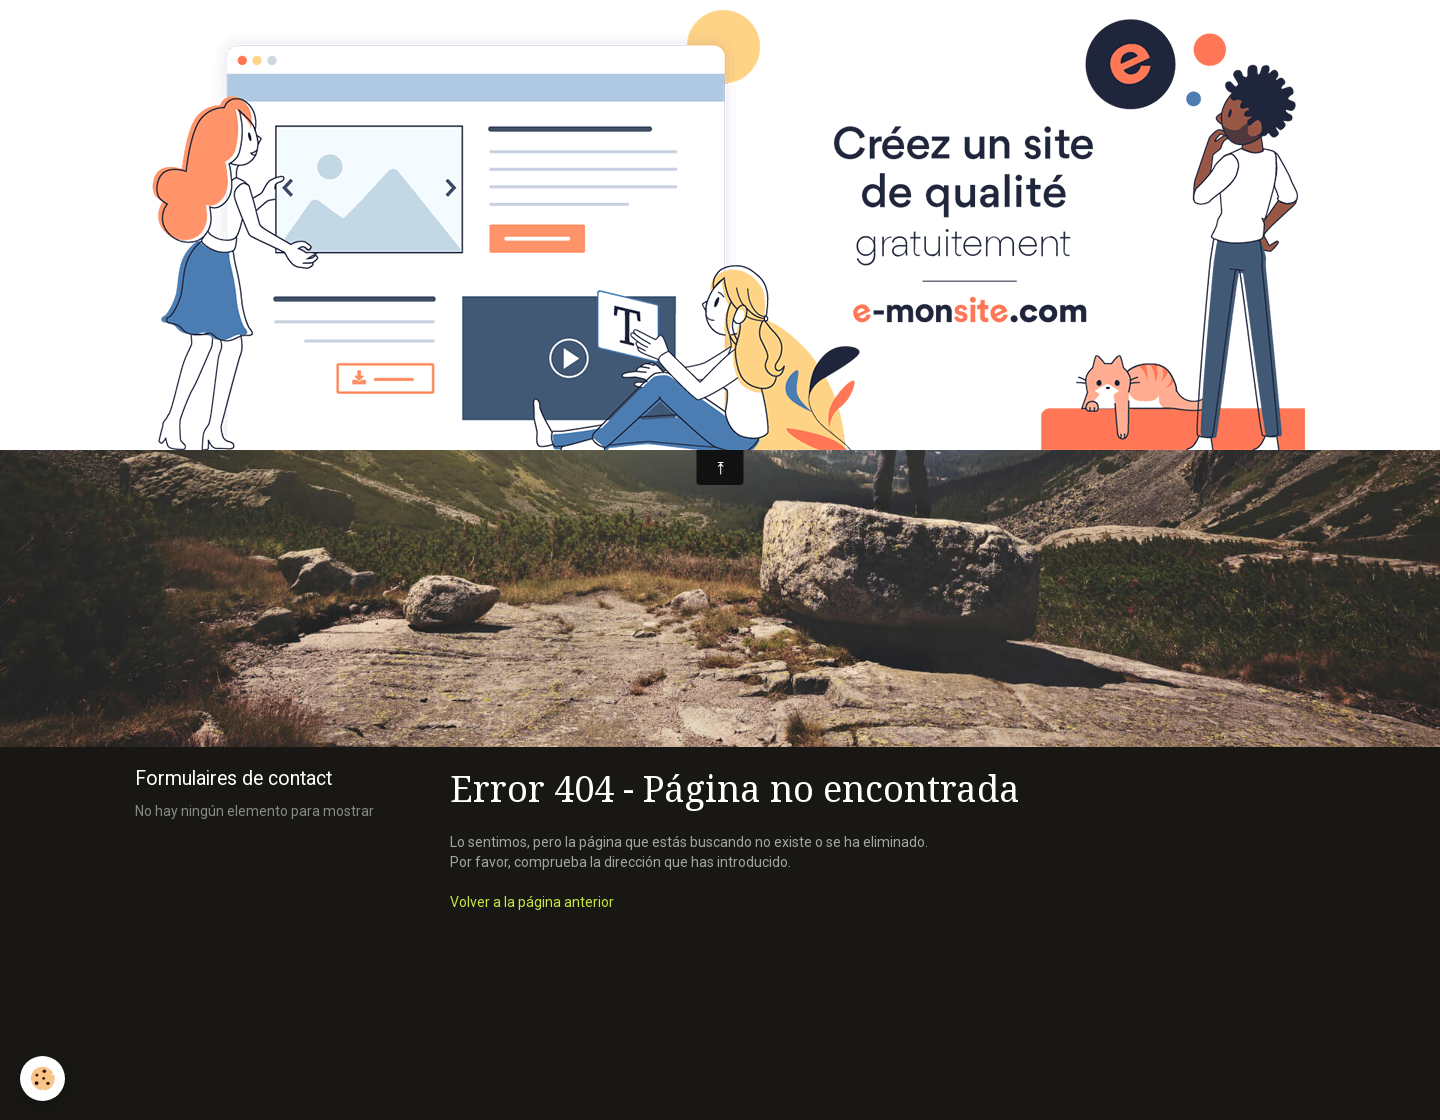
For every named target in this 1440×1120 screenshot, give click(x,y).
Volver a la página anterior (532, 902)
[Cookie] (42, 1078)
